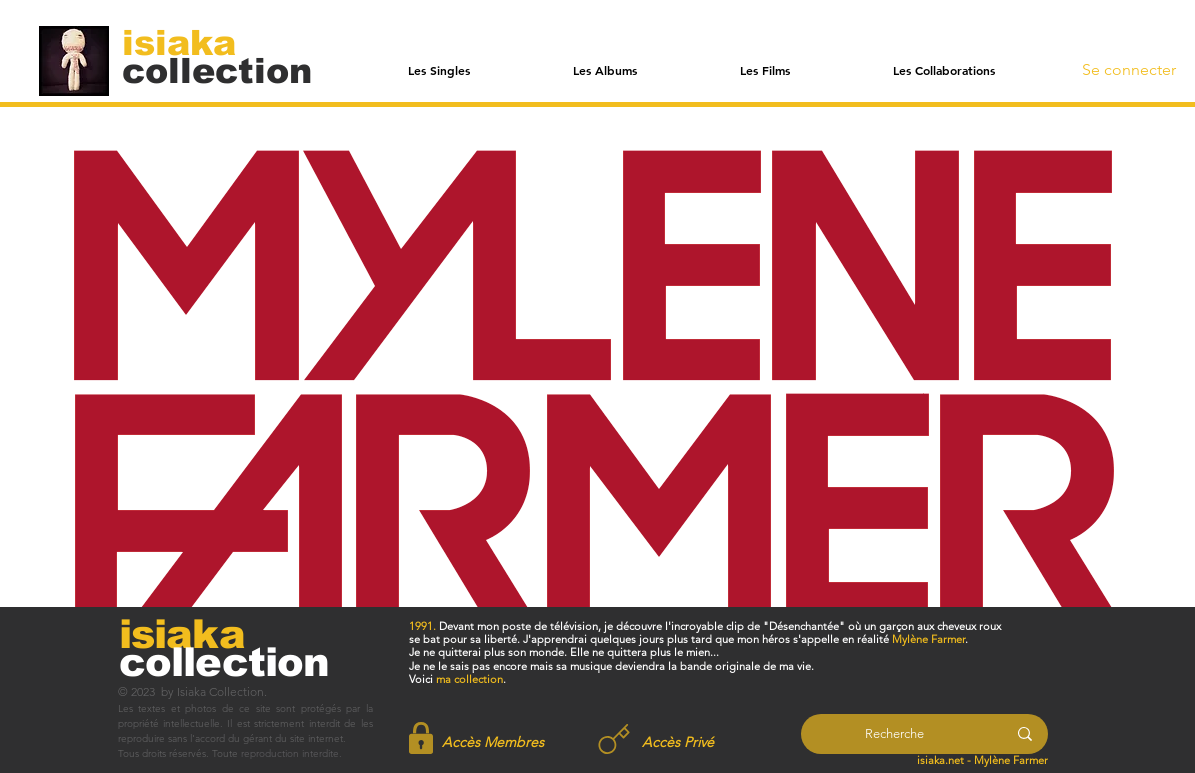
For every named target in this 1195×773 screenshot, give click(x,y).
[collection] (217, 70)
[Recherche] (894, 734)
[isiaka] (190, 42)
